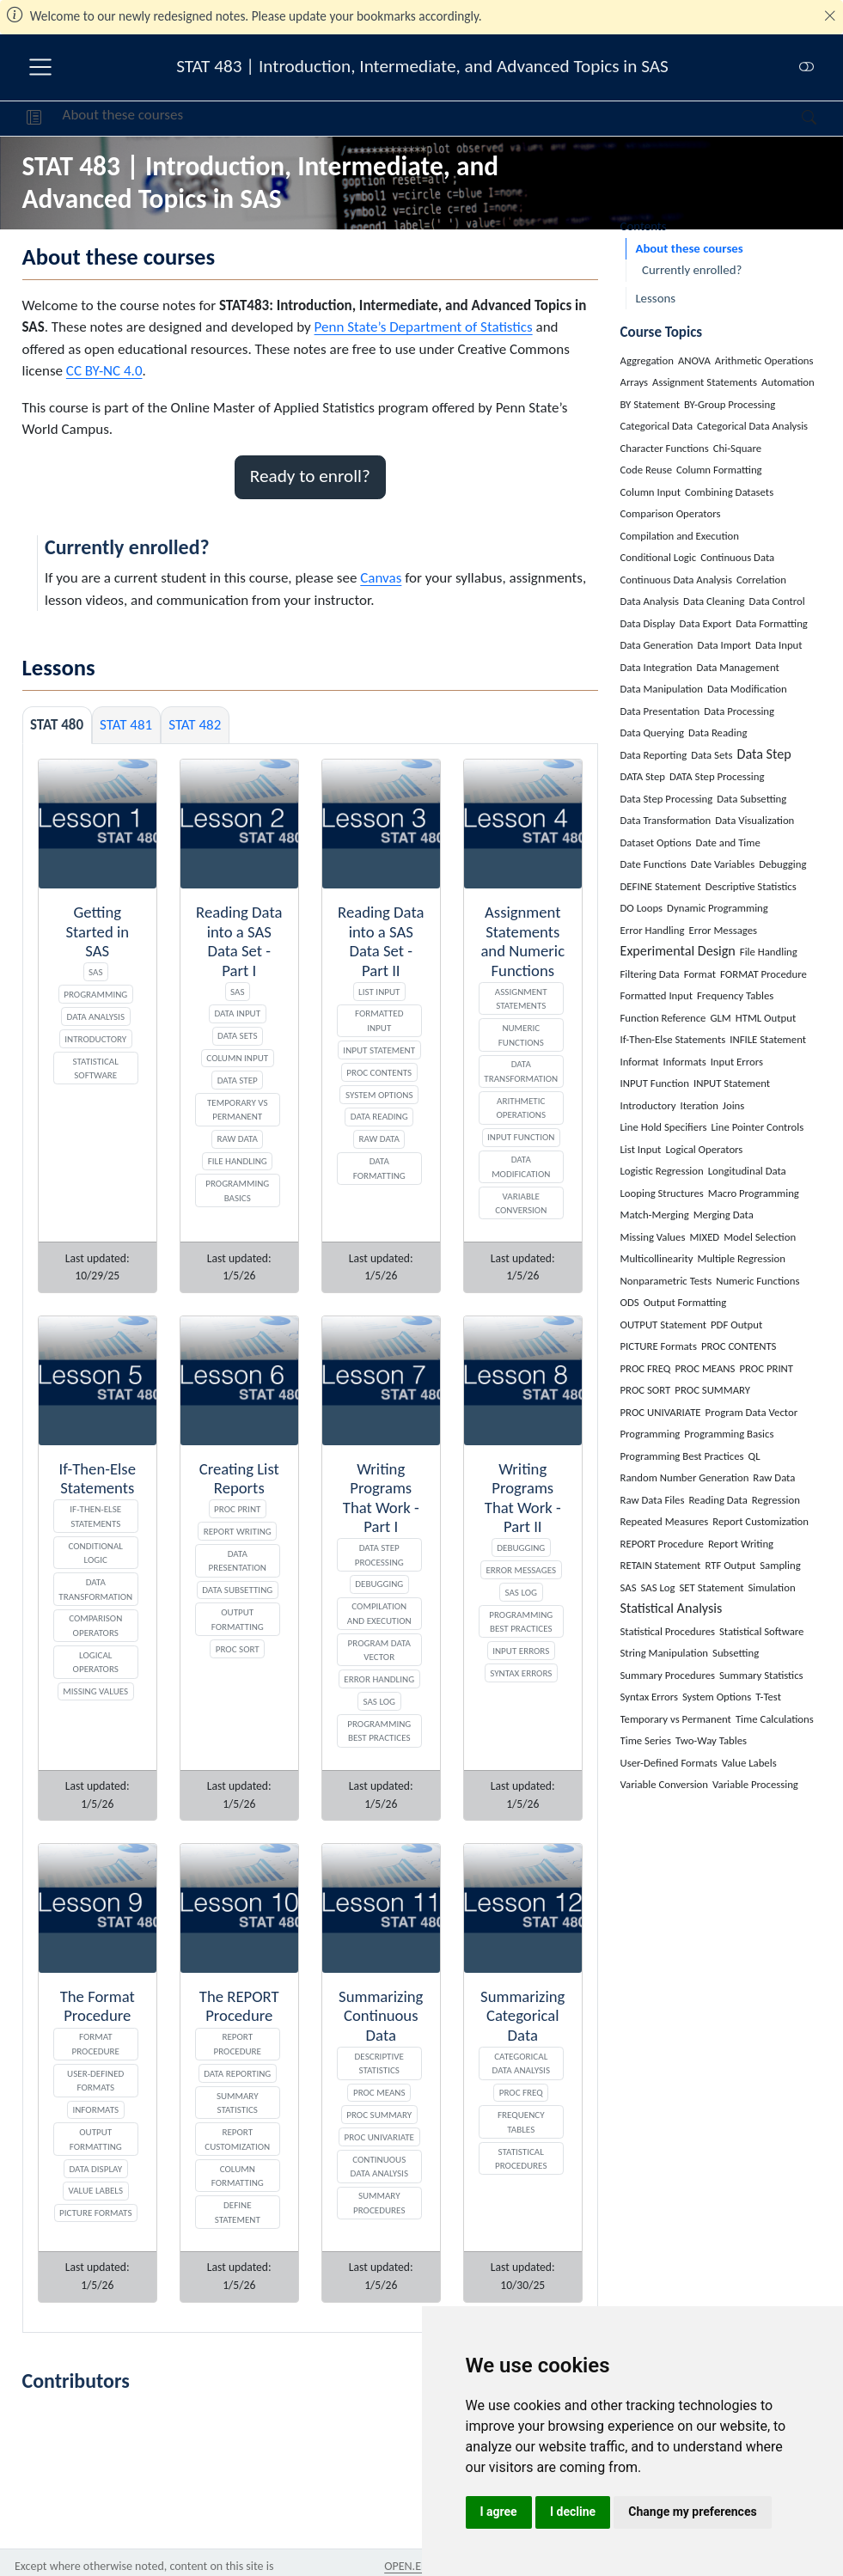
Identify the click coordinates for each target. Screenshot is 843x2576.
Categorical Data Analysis (521, 2063)
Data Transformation (521, 1071)
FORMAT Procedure (95, 2043)
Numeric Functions (521, 1035)
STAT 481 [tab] (126, 725)
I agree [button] (498, 2511)
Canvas (380, 578)
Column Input (237, 1058)
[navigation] (492, 118)
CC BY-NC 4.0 (104, 371)
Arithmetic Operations (521, 1108)
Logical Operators (96, 1662)
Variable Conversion (521, 1203)
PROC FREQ (521, 2092)
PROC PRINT (237, 1509)
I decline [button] (573, 2511)
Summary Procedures (379, 2202)
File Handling (237, 1161)
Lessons (655, 298)
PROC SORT (238, 1649)
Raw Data (237, 1138)
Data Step (237, 1080)
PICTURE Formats (95, 2213)
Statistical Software (96, 1068)
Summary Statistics (238, 2103)
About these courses (123, 115)
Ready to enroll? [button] (310, 476)
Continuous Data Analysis (379, 2166)
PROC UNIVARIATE (379, 2137)
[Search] (794, 118)
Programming (95, 994)
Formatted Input (379, 1020)
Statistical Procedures (521, 2159)
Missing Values (95, 1691)
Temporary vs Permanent (237, 1109)
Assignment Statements (521, 999)
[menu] (40, 67)
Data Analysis (96, 1016)
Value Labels (95, 2190)
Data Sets (237, 1035)
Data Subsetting (237, 1590)
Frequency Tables (521, 2122)
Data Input (237, 1013)
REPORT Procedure (237, 2043)
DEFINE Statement (237, 2212)
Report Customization (237, 2139)
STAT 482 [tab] (194, 725)
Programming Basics (237, 1190)
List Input (379, 992)
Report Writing (238, 1531)
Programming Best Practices (379, 1731)
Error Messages (521, 1570)
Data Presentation (237, 1560)
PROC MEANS (379, 2092)
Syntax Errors (521, 1673)
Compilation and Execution (379, 1613)
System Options (379, 1095)
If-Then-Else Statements (95, 1516)
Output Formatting (237, 1619)
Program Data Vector (379, 1650)
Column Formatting (237, 2176)
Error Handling (379, 1679)
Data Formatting (379, 1168)
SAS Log (379, 1701)
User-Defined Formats (95, 2080)
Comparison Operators (95, 1625)
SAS (95, 972)
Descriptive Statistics (379, 2063)
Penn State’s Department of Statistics (424, 327)
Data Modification (521, 1166)
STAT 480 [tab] (56, 725)
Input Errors (520, 1651)
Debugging (379, 1584)
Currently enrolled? (692, 270)
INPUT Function (520, 1137)
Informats (95, 2109)
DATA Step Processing (379, 1554)
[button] (34, 118)
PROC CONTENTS (379, 1072)
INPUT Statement (379, 1050)
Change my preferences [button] (692, 2511)
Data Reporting (237, 2073)
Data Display (95, 2169)
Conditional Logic (96, 1553)
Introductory (95, 1039)
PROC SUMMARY (379, 2115)
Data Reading (379, 1116)
